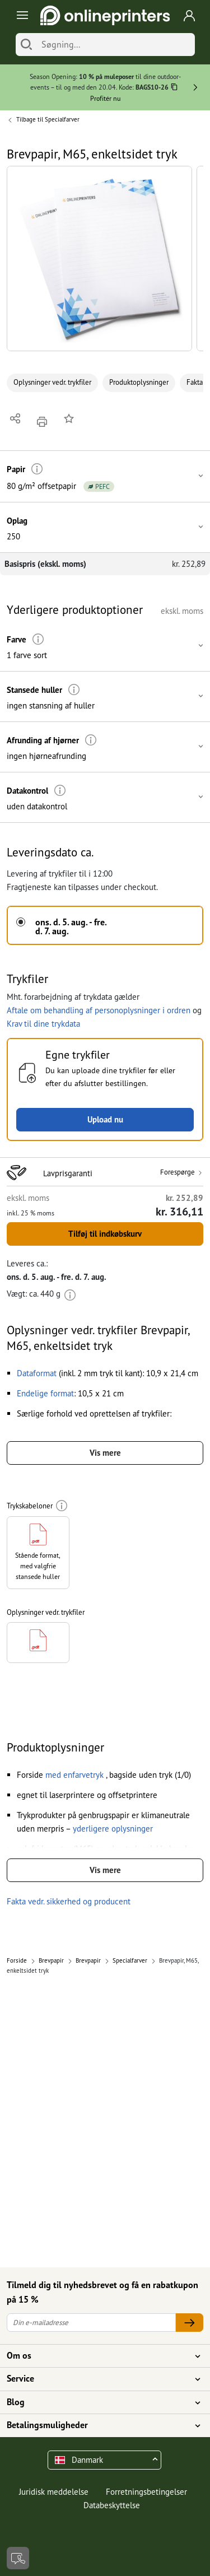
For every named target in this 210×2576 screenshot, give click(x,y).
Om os (98, 2356)
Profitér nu (105, 98)
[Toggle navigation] (20, 15)
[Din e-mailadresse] (91, 2322)
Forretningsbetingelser (146, 2491)
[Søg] (26, 44)
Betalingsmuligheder (98, 2425)
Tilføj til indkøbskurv (105, 1233)
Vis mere (105, 1452)
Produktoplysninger (139, 382)
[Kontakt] (18, 2558)
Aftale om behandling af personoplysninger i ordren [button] (98, 1010)
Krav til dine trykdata (43, 1023)
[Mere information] (37, 469)
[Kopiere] (174, 88)
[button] (99, 258)
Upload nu (105, 1119)
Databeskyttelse (111, 2505)
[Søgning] (115, 44)
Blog (98, 2402)
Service (98, 2379)
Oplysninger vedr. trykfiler (52, 382)
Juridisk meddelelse (53, 2491)
